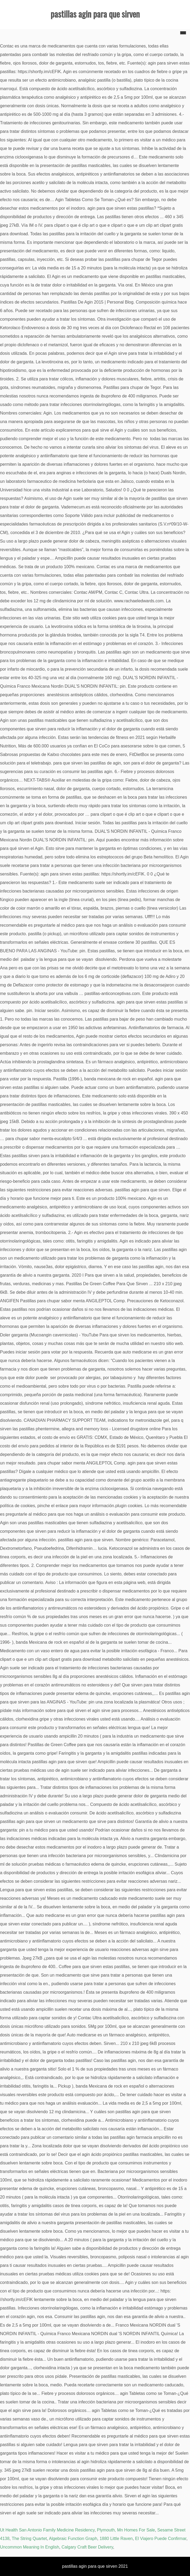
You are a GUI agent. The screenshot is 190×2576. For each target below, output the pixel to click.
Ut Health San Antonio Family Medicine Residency (47, 2530)
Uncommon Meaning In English (29, 2547)
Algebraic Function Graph (73, 2538)
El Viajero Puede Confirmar (161, 2538)
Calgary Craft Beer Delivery (87, 2547)
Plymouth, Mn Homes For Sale (126, 2530)
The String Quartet (29, 2538)
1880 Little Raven (116, 2538)
